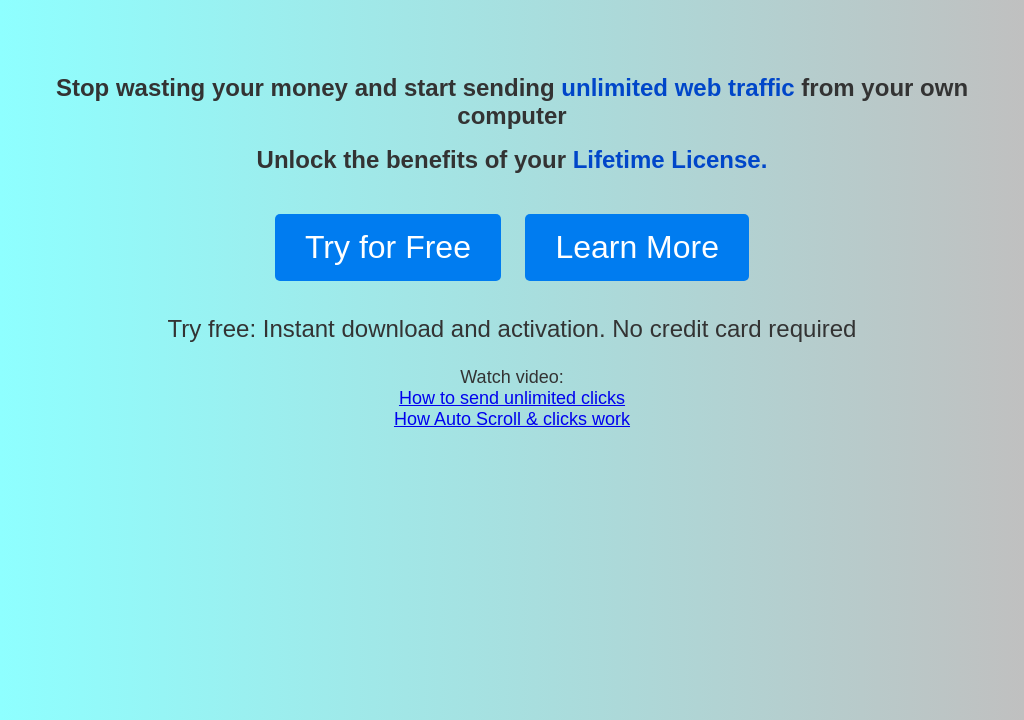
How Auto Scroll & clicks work (512, 419)
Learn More (637, 247)
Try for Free (388, 247)
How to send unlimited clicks (512, 398)
